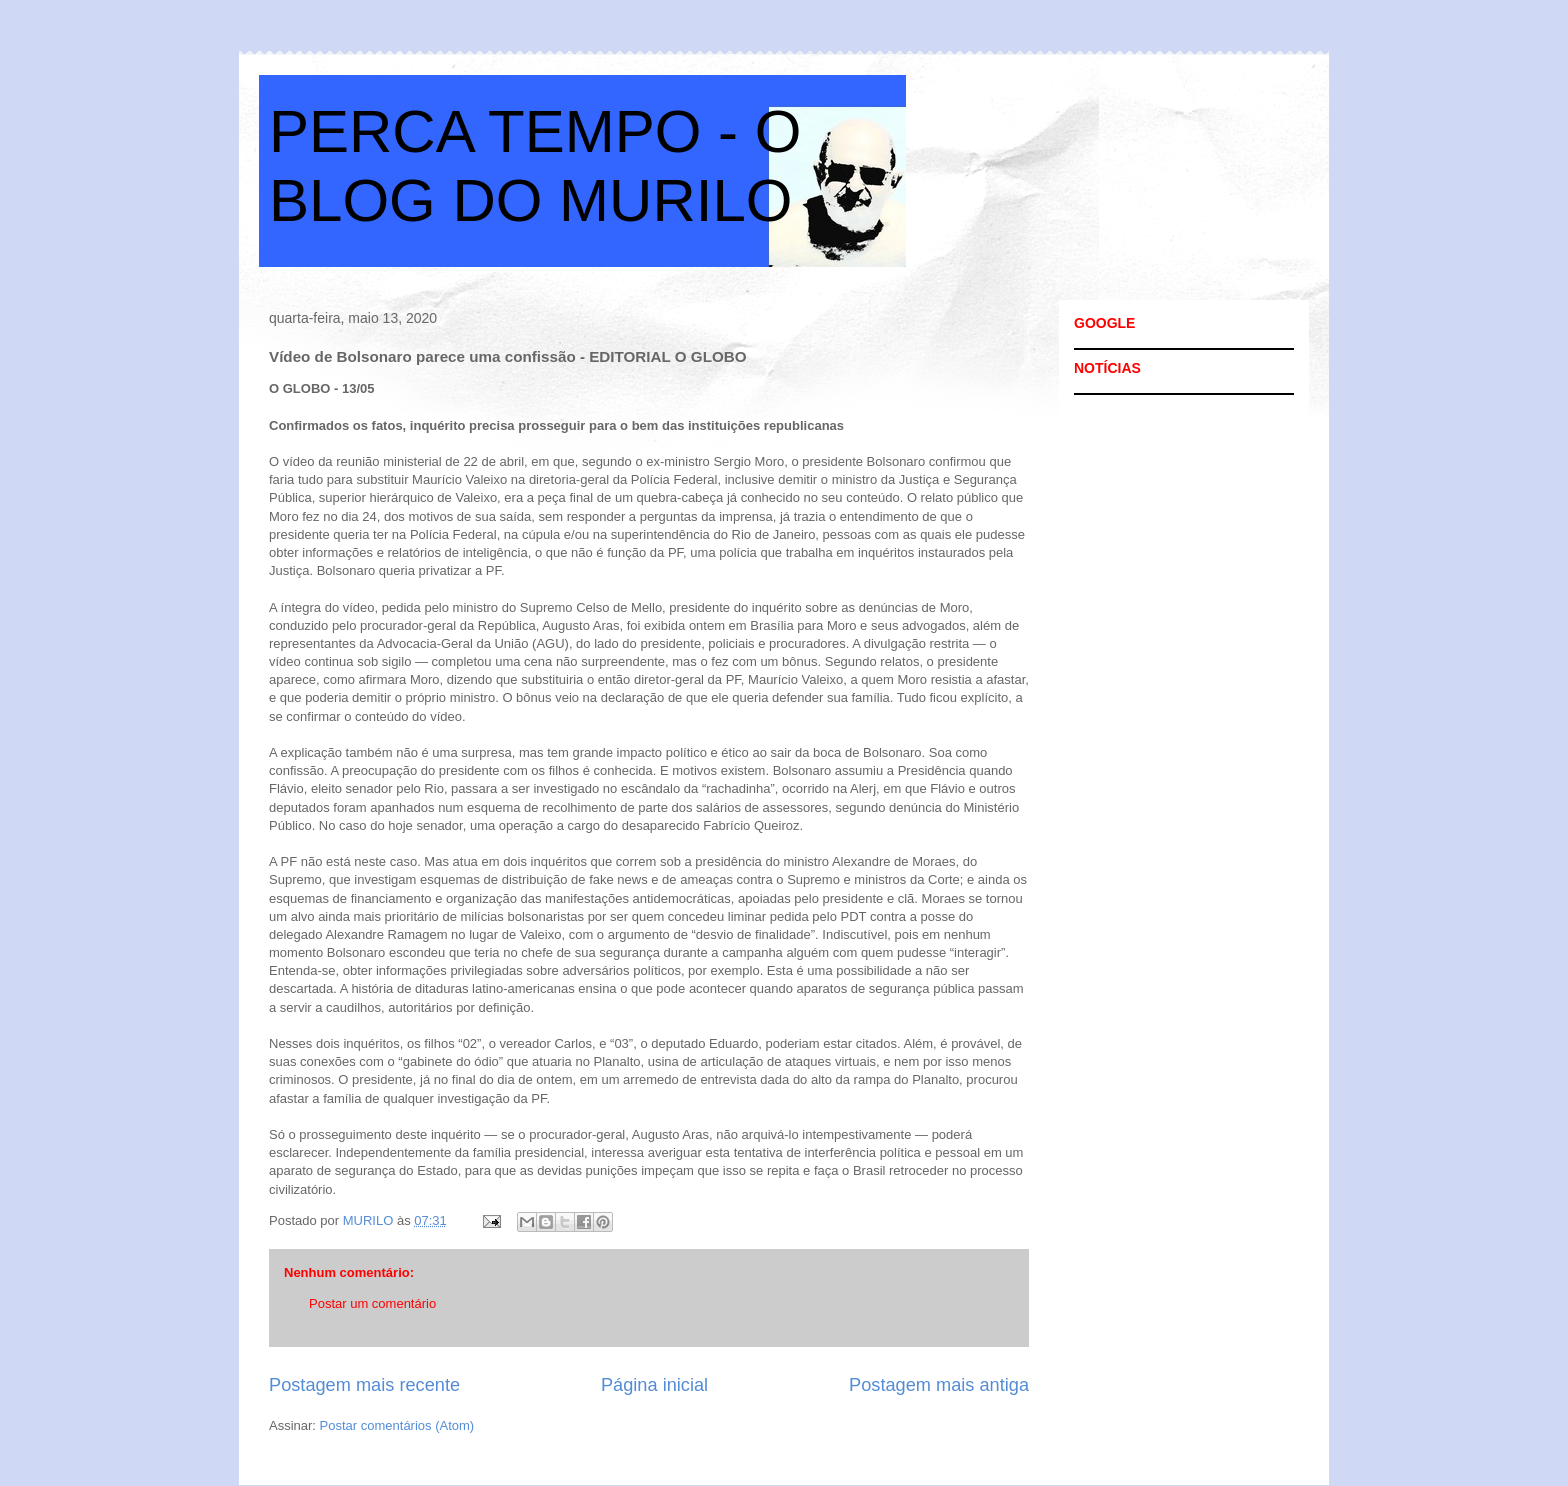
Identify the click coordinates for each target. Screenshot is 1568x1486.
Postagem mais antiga (939, 1385)
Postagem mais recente (364, 1385)
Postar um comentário (372, 1303)
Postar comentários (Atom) (397, 1425)
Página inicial (654, 1385)
